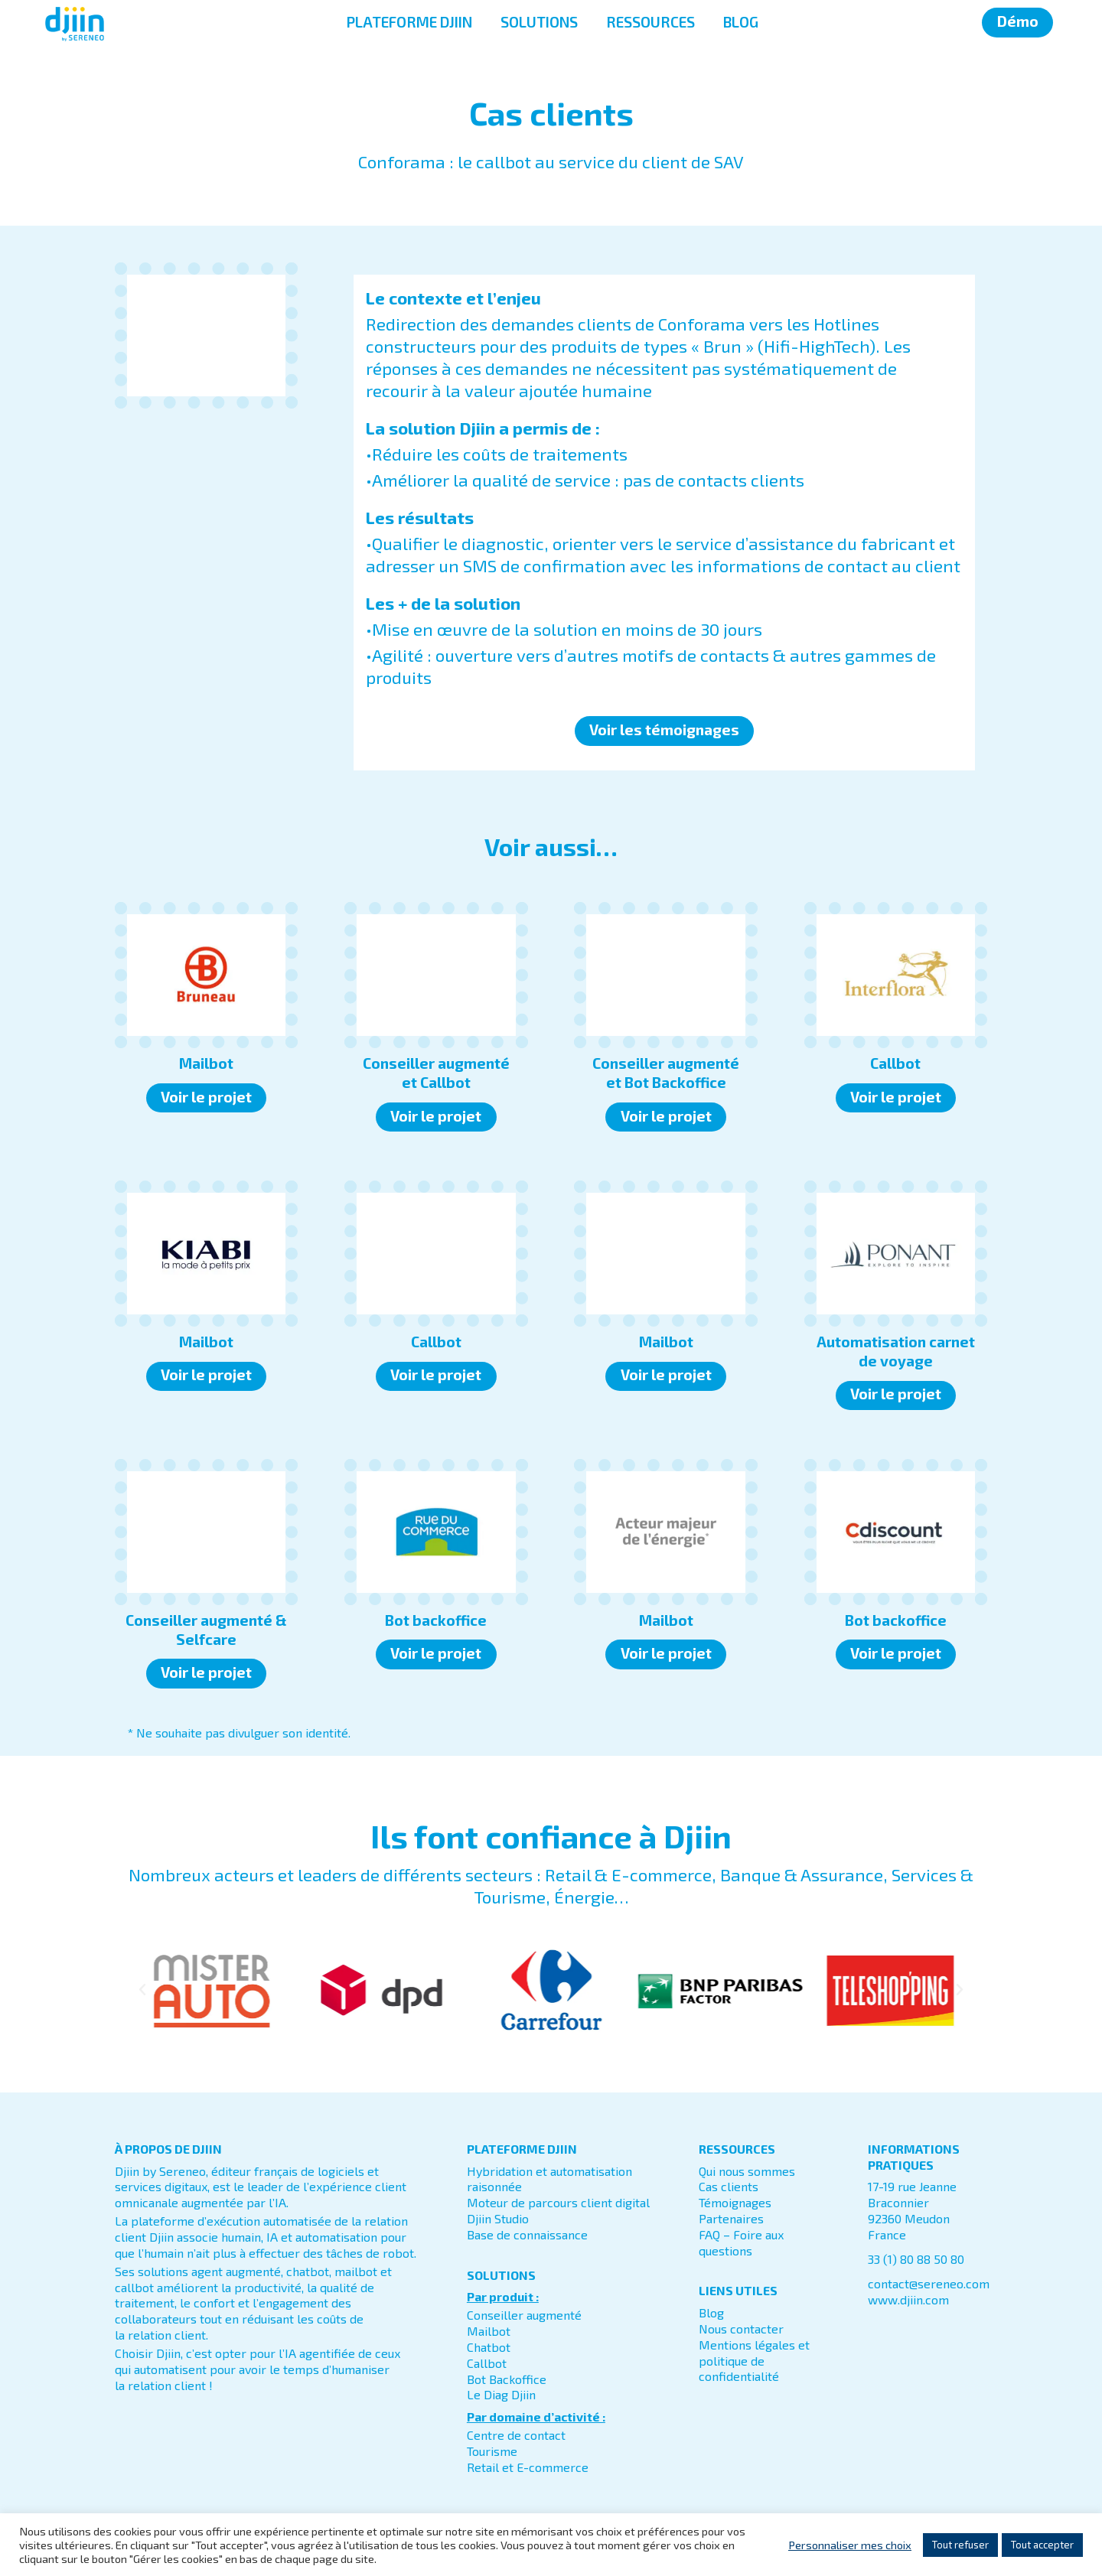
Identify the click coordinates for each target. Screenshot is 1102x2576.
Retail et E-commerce (527, 2467)
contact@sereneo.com (929, 2283)
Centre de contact (516, 2435)
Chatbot (488, 2347)
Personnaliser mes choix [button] (849, 2545)
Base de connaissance (527, 2234)
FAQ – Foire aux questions (741, 2242)
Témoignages (735, 2202)
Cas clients (728, 2186)
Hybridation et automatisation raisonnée (549, 2179)
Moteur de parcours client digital (558, 2202)
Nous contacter (741, 2328)
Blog (711, 2312)
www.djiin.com (908, 2299)
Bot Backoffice (506, 2379)
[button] (142, 1990)
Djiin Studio (498, 2218)
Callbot (487, 2363)
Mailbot (488, 2331)
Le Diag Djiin (501, 2394)
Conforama (701, 324)
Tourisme (492, 2451)
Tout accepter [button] (1042, 2545)
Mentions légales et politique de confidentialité (754, 2360)
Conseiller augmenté (524, 2314)
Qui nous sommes (747, 2171)
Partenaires (731, 2218)
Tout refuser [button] (960, 2545)
